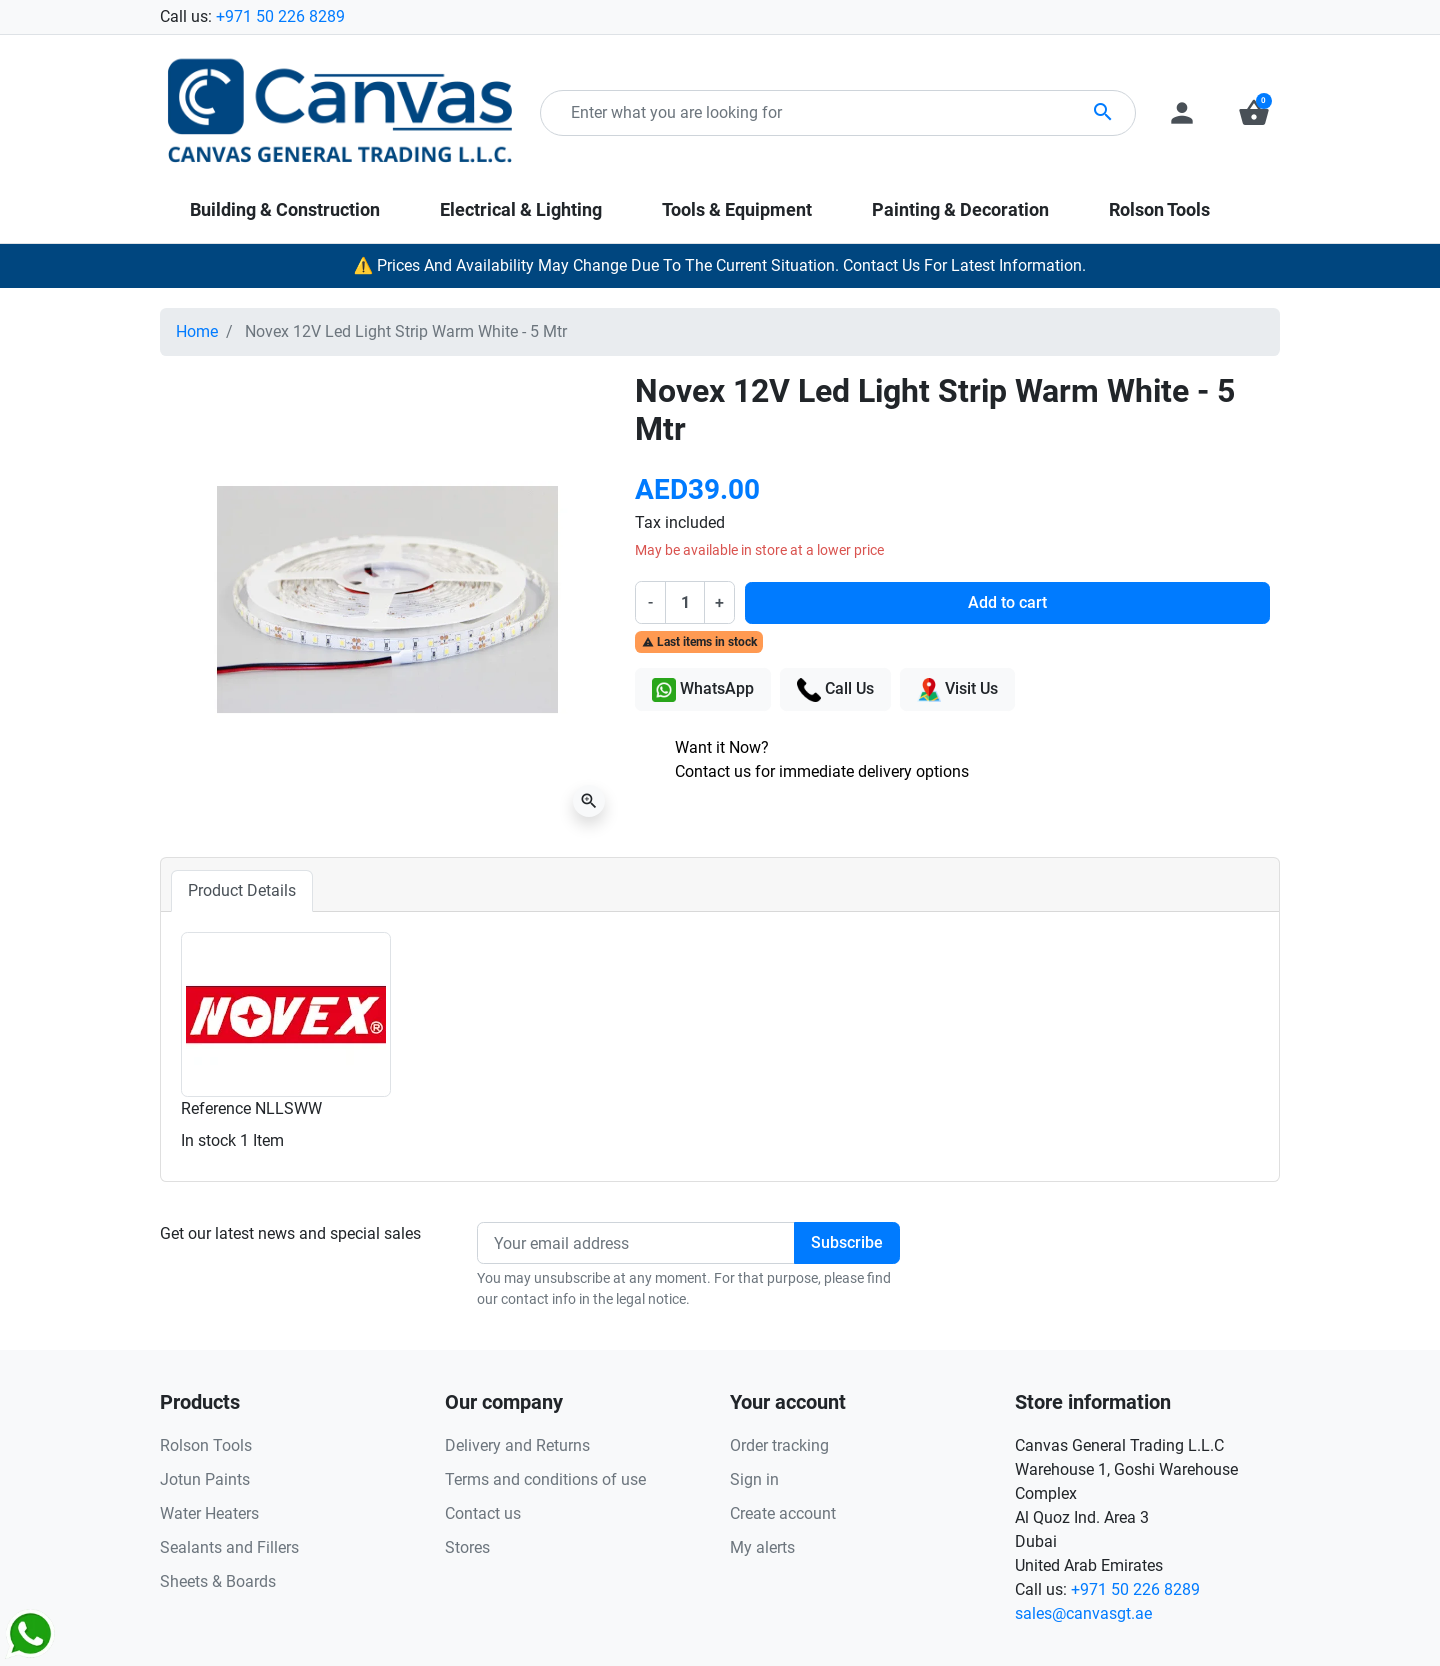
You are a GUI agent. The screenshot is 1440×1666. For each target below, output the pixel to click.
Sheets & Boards (218, 1581)
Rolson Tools (206, 1445)
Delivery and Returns (517, 1445)
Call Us (835, 690)
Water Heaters (209, 1513)
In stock (208, 1140)
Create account (783, 1513)
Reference (216, 1108)
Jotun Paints (205, 1479)
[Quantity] (685, 602)
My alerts (762, 1547)
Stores (467, 1547)
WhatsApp (703, 690)
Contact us (483, 1513)
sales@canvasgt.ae (1083, 1613)
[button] (1254, 113)
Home (197, 331)
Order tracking (779, 1445)
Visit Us (957, 690)
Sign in (754, 1479)
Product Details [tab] (242, 890)
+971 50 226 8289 (280, 16)
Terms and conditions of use (545, 1479)
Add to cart (1007, 602)
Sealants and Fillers (229, 1547)
